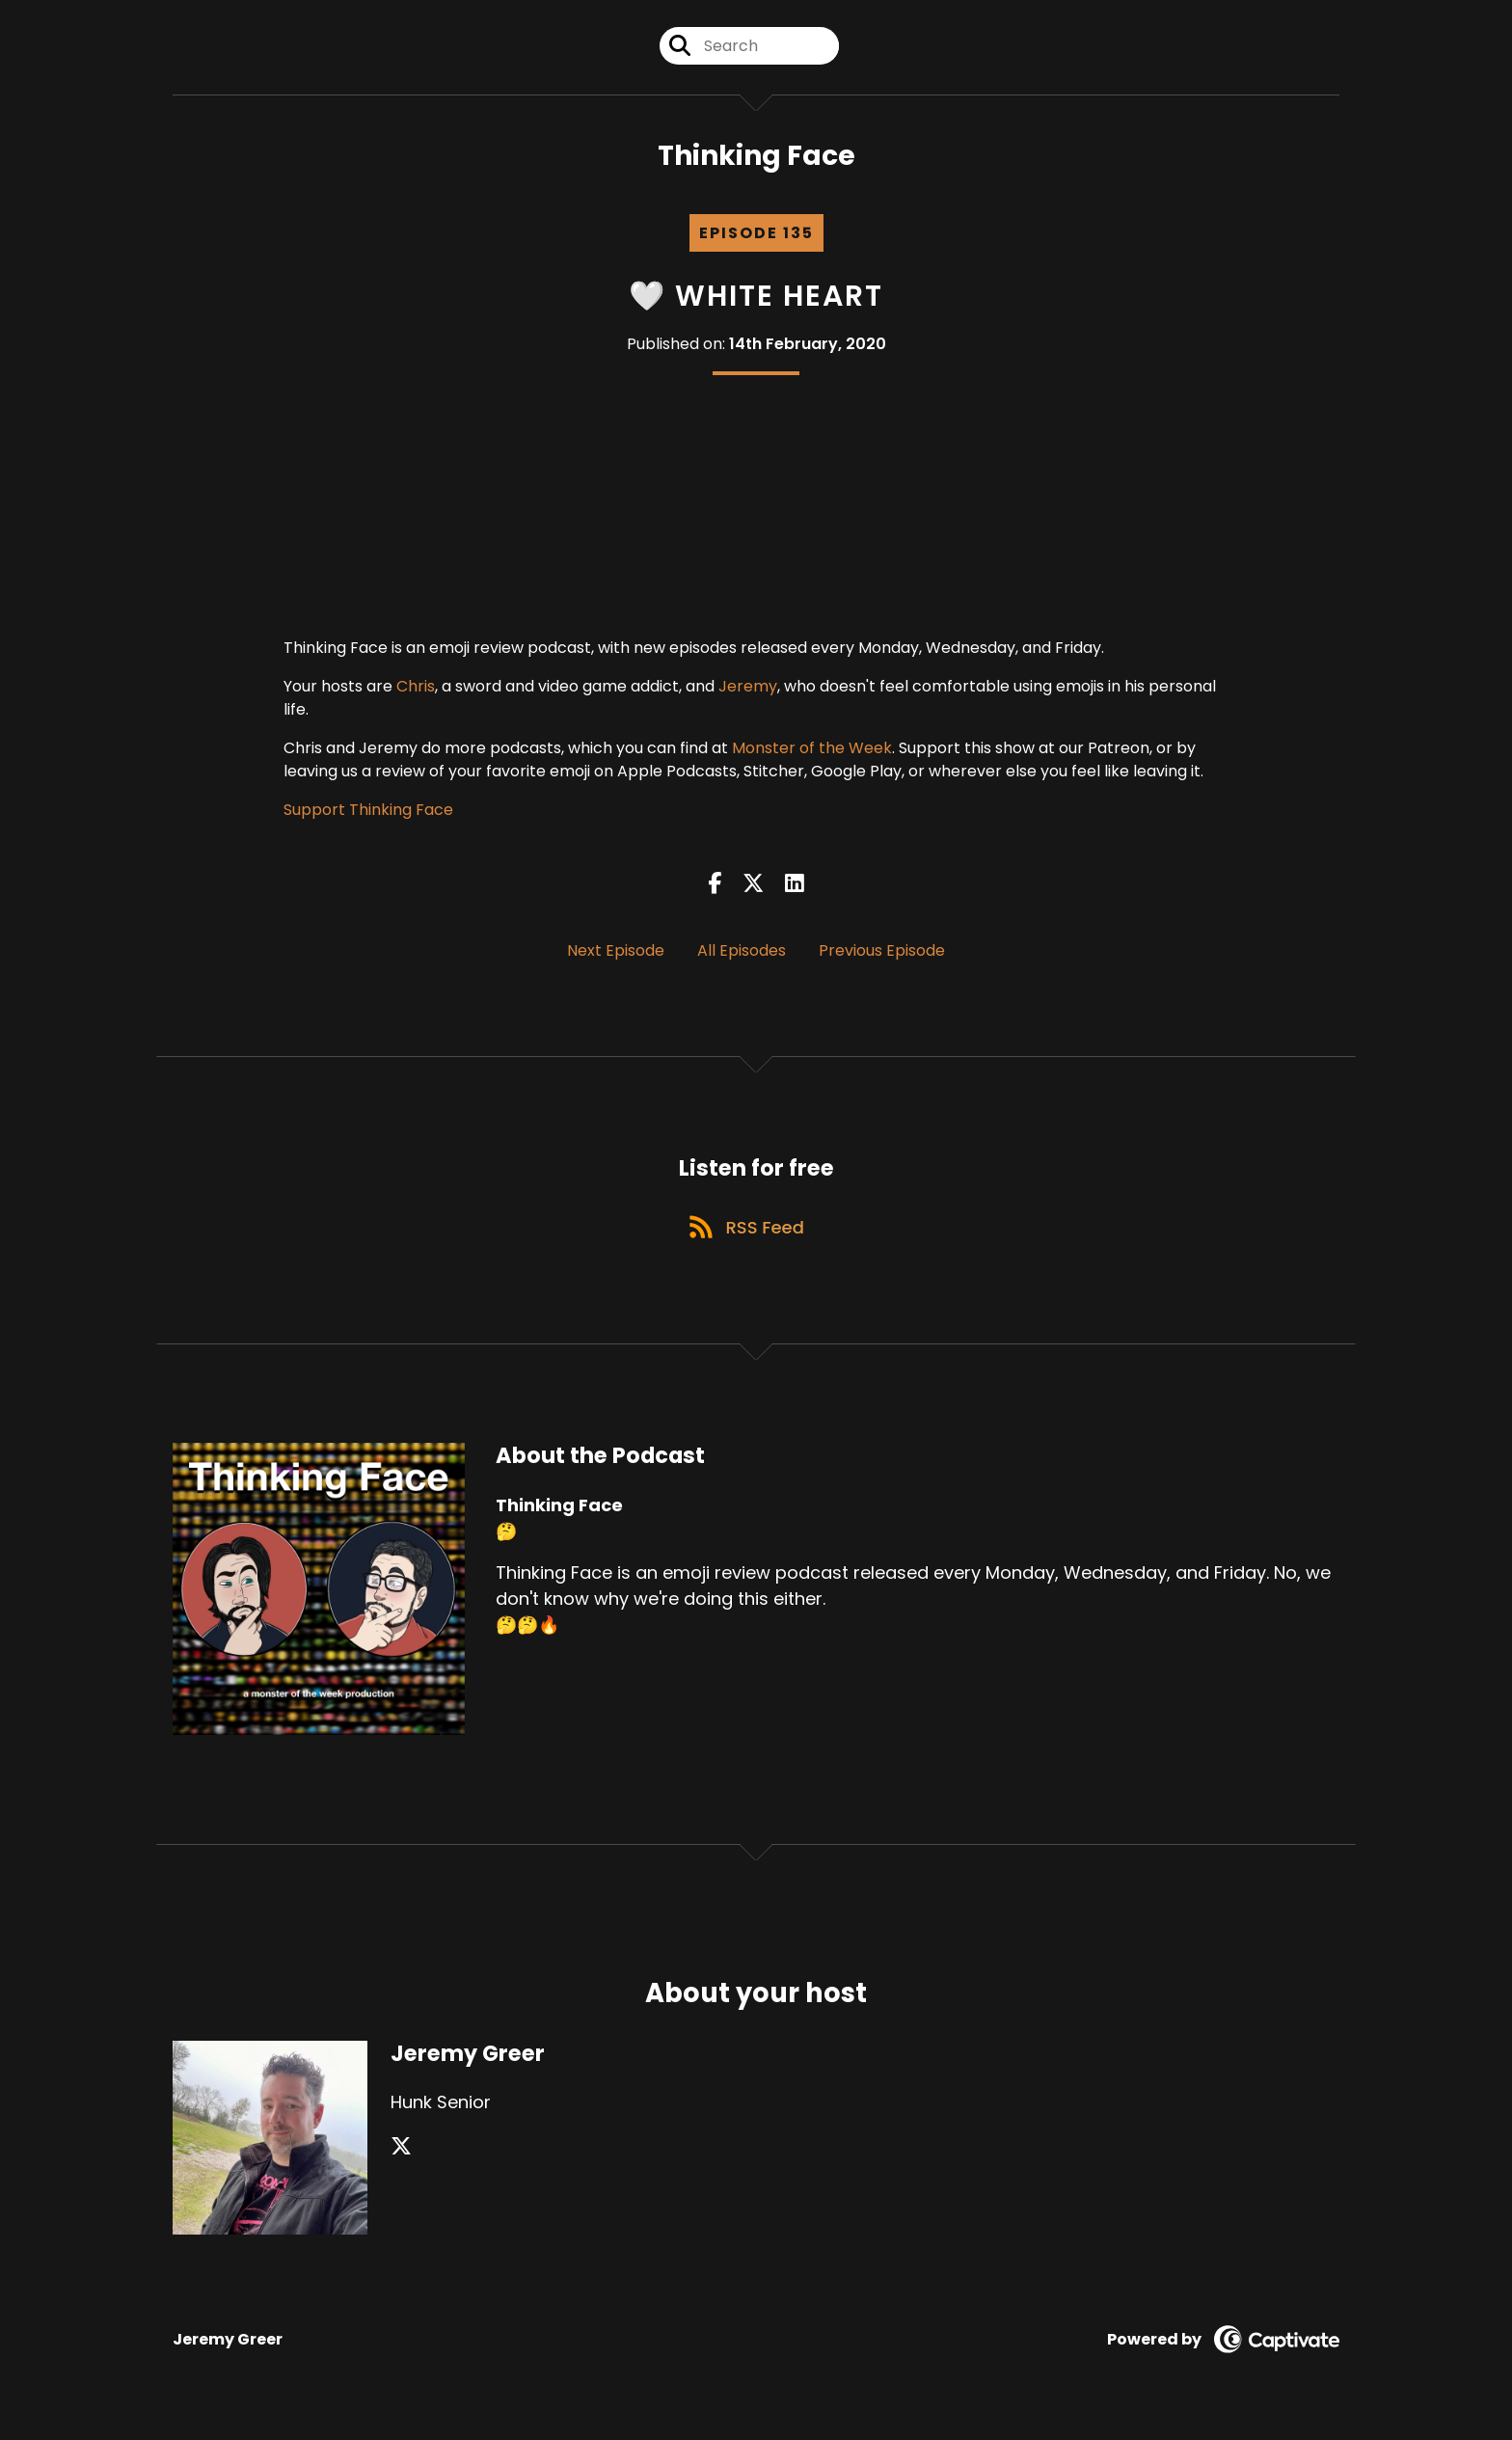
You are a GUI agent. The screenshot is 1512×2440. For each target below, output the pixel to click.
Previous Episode (882, 954)
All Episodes (741, 954)
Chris (415, 691)
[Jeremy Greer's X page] (401, 2158)
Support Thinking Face (368, 814)
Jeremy (747, 691)
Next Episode (615, 954)
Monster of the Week (812, 753)
